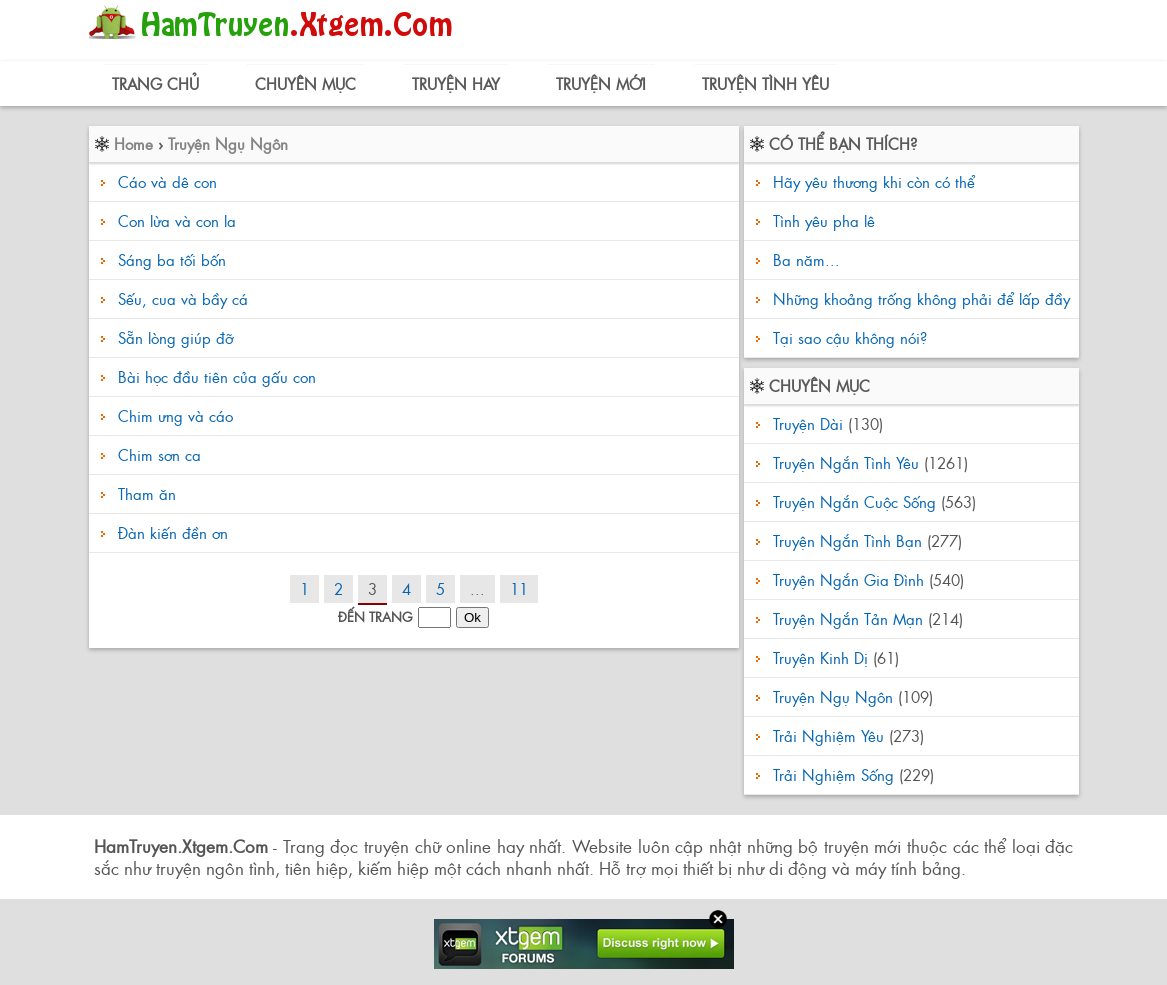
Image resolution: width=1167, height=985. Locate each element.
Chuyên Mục (305, 83)
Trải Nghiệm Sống (833, 774)
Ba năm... (804, 259)
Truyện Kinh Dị (820, 657)
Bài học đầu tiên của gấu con (217, 376)
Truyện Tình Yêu (765, 83)
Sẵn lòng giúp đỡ (175, 337)
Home (133, 143)
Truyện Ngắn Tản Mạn (848, 618)
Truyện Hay (456, 83)
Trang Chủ (155, 83)
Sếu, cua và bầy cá (183, 298)
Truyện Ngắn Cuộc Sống (854, 501)
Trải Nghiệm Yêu (828, 735)
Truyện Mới (601, 83)
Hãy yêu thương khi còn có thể (871, 181)
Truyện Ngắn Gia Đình (848, 579)
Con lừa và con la (177, 220)
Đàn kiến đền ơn (173, 532)
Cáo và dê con (167, 181)
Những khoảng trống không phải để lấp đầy (919, 298)
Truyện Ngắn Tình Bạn (847, 540)
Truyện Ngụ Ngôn (228, 143)
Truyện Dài (808, 423)
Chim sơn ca (159, 454)
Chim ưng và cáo (175, 415)
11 (519, 588)
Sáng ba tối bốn (172, 259)
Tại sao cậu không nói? (847, 337)
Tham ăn (147, 493)
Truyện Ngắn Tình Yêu (846, 462)
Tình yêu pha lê (821, 220)
